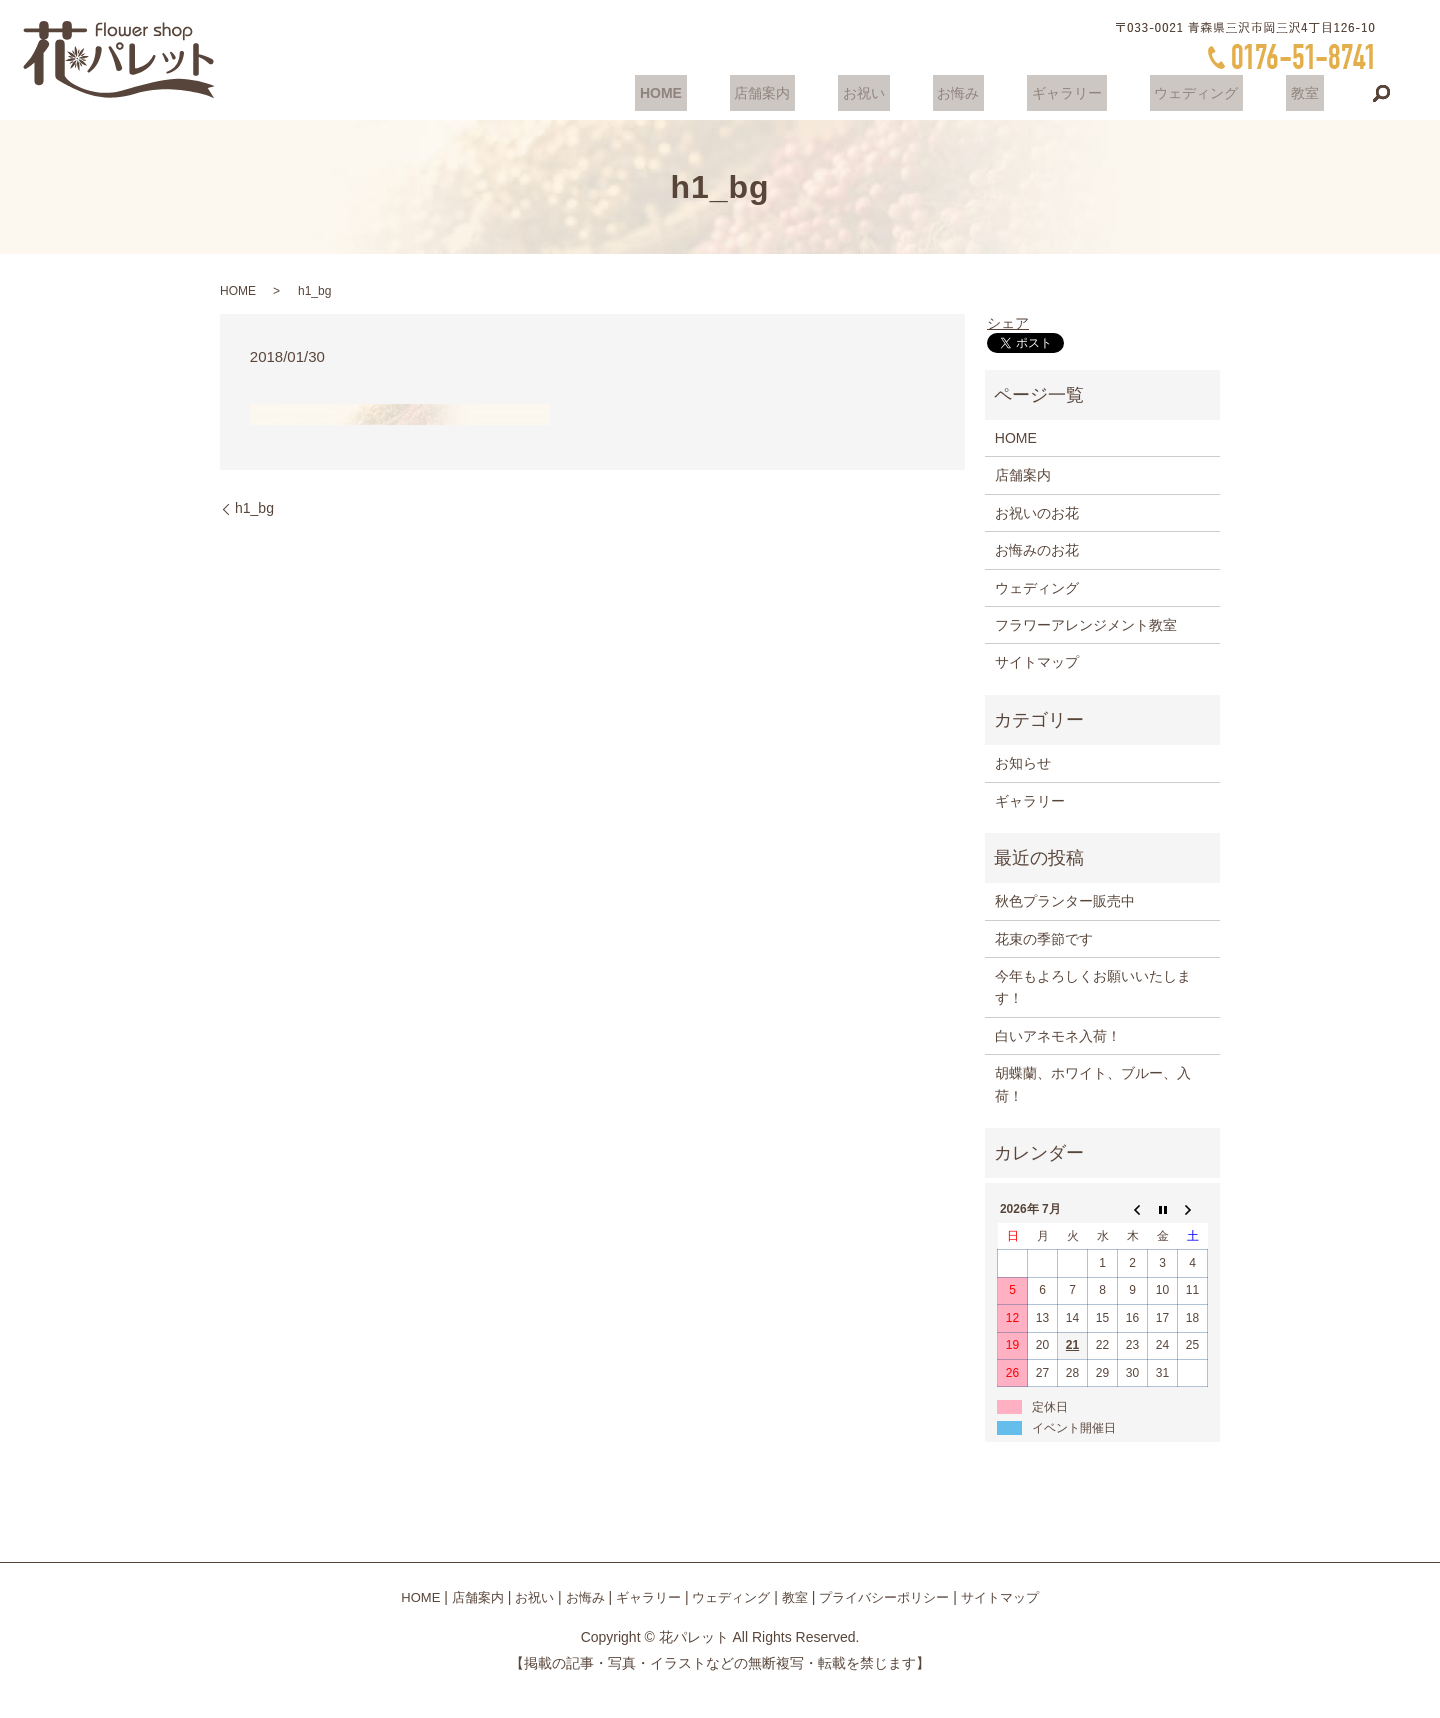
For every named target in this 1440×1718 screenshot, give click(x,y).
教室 (1310, 93)
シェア (1008, 323)
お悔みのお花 (1037, 550)
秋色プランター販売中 (1065, 901)
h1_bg (254, 508)
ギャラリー (1090, 93)
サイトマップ (1037, 662)
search (1382, 94)
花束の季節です (1044, 939)
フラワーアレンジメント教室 (1086, 625)
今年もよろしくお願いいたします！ (1093, 987)
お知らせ (1023, 763)
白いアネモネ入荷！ (1058, 1036)
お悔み (991, 93)
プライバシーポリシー (884, 1597)
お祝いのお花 (1037, 513)
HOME (721, 93)
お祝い (906, 93)
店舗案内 (814, 93)
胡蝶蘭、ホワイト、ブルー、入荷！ (1093, 1084)
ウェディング (1210, 93)
